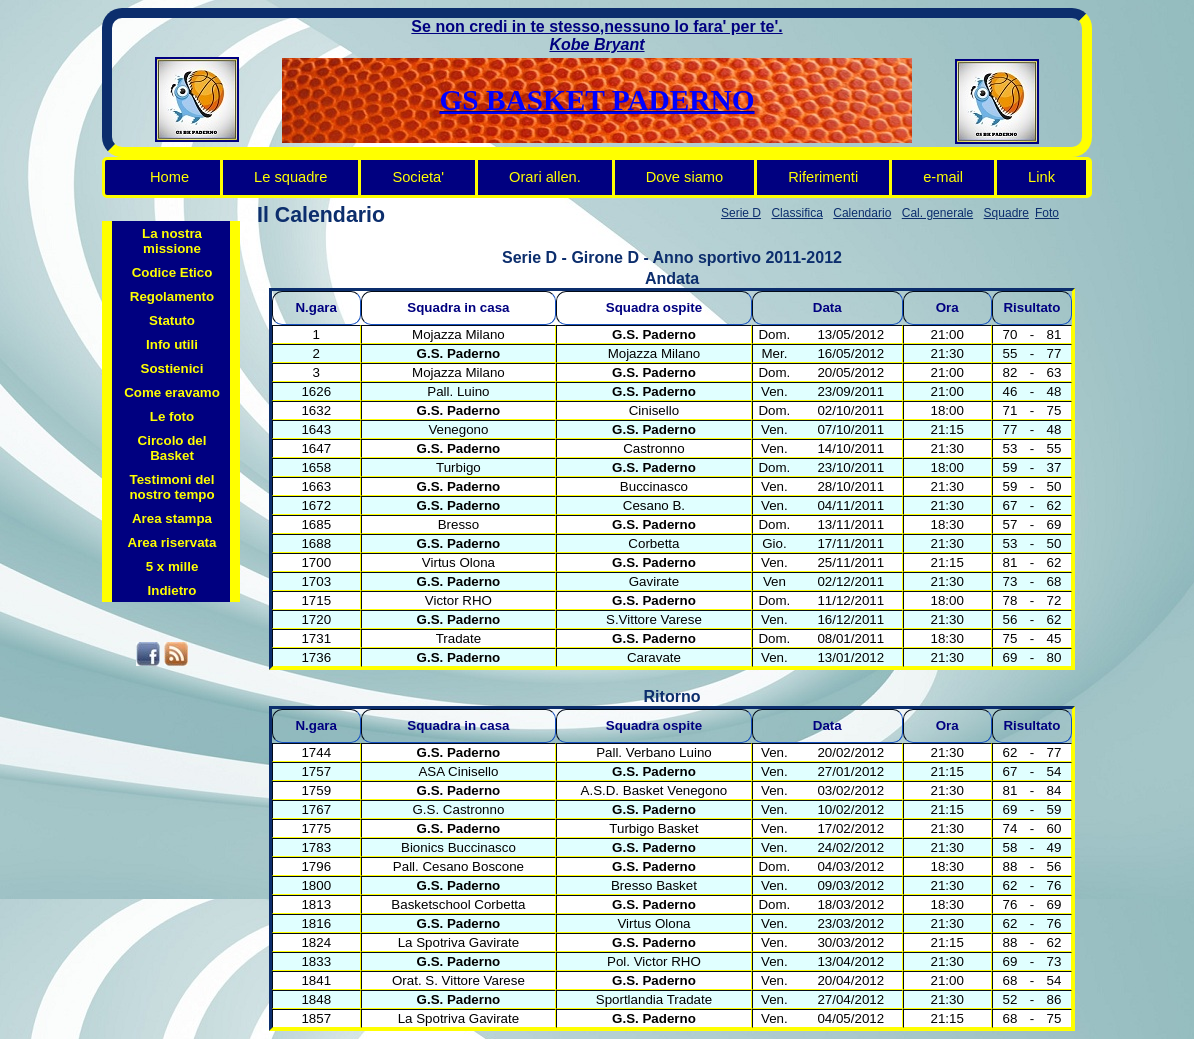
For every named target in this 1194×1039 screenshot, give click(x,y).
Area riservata (172, 542)
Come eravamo (172, 392)
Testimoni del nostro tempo (171, 487)
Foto (1047, 213)
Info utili (172, 344)
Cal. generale (937, 213)
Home (169, 177)
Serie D (741, 213)
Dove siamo (684, 177)
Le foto (172, 416)
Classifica (796, 213)
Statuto (172, 320)
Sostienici (172, 368)
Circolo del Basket (172, 448)
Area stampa (172, 518)
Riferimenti (823, 177)
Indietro (172, 590)
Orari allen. (545, 177)
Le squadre (290, 177)
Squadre (1006, 213)
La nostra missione (172, 241)
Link (1041, 177)
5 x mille (172, 566)
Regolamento (172, 296)
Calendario (862, 213)
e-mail (943, 177)
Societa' (418, 177)
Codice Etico (172, 272)
